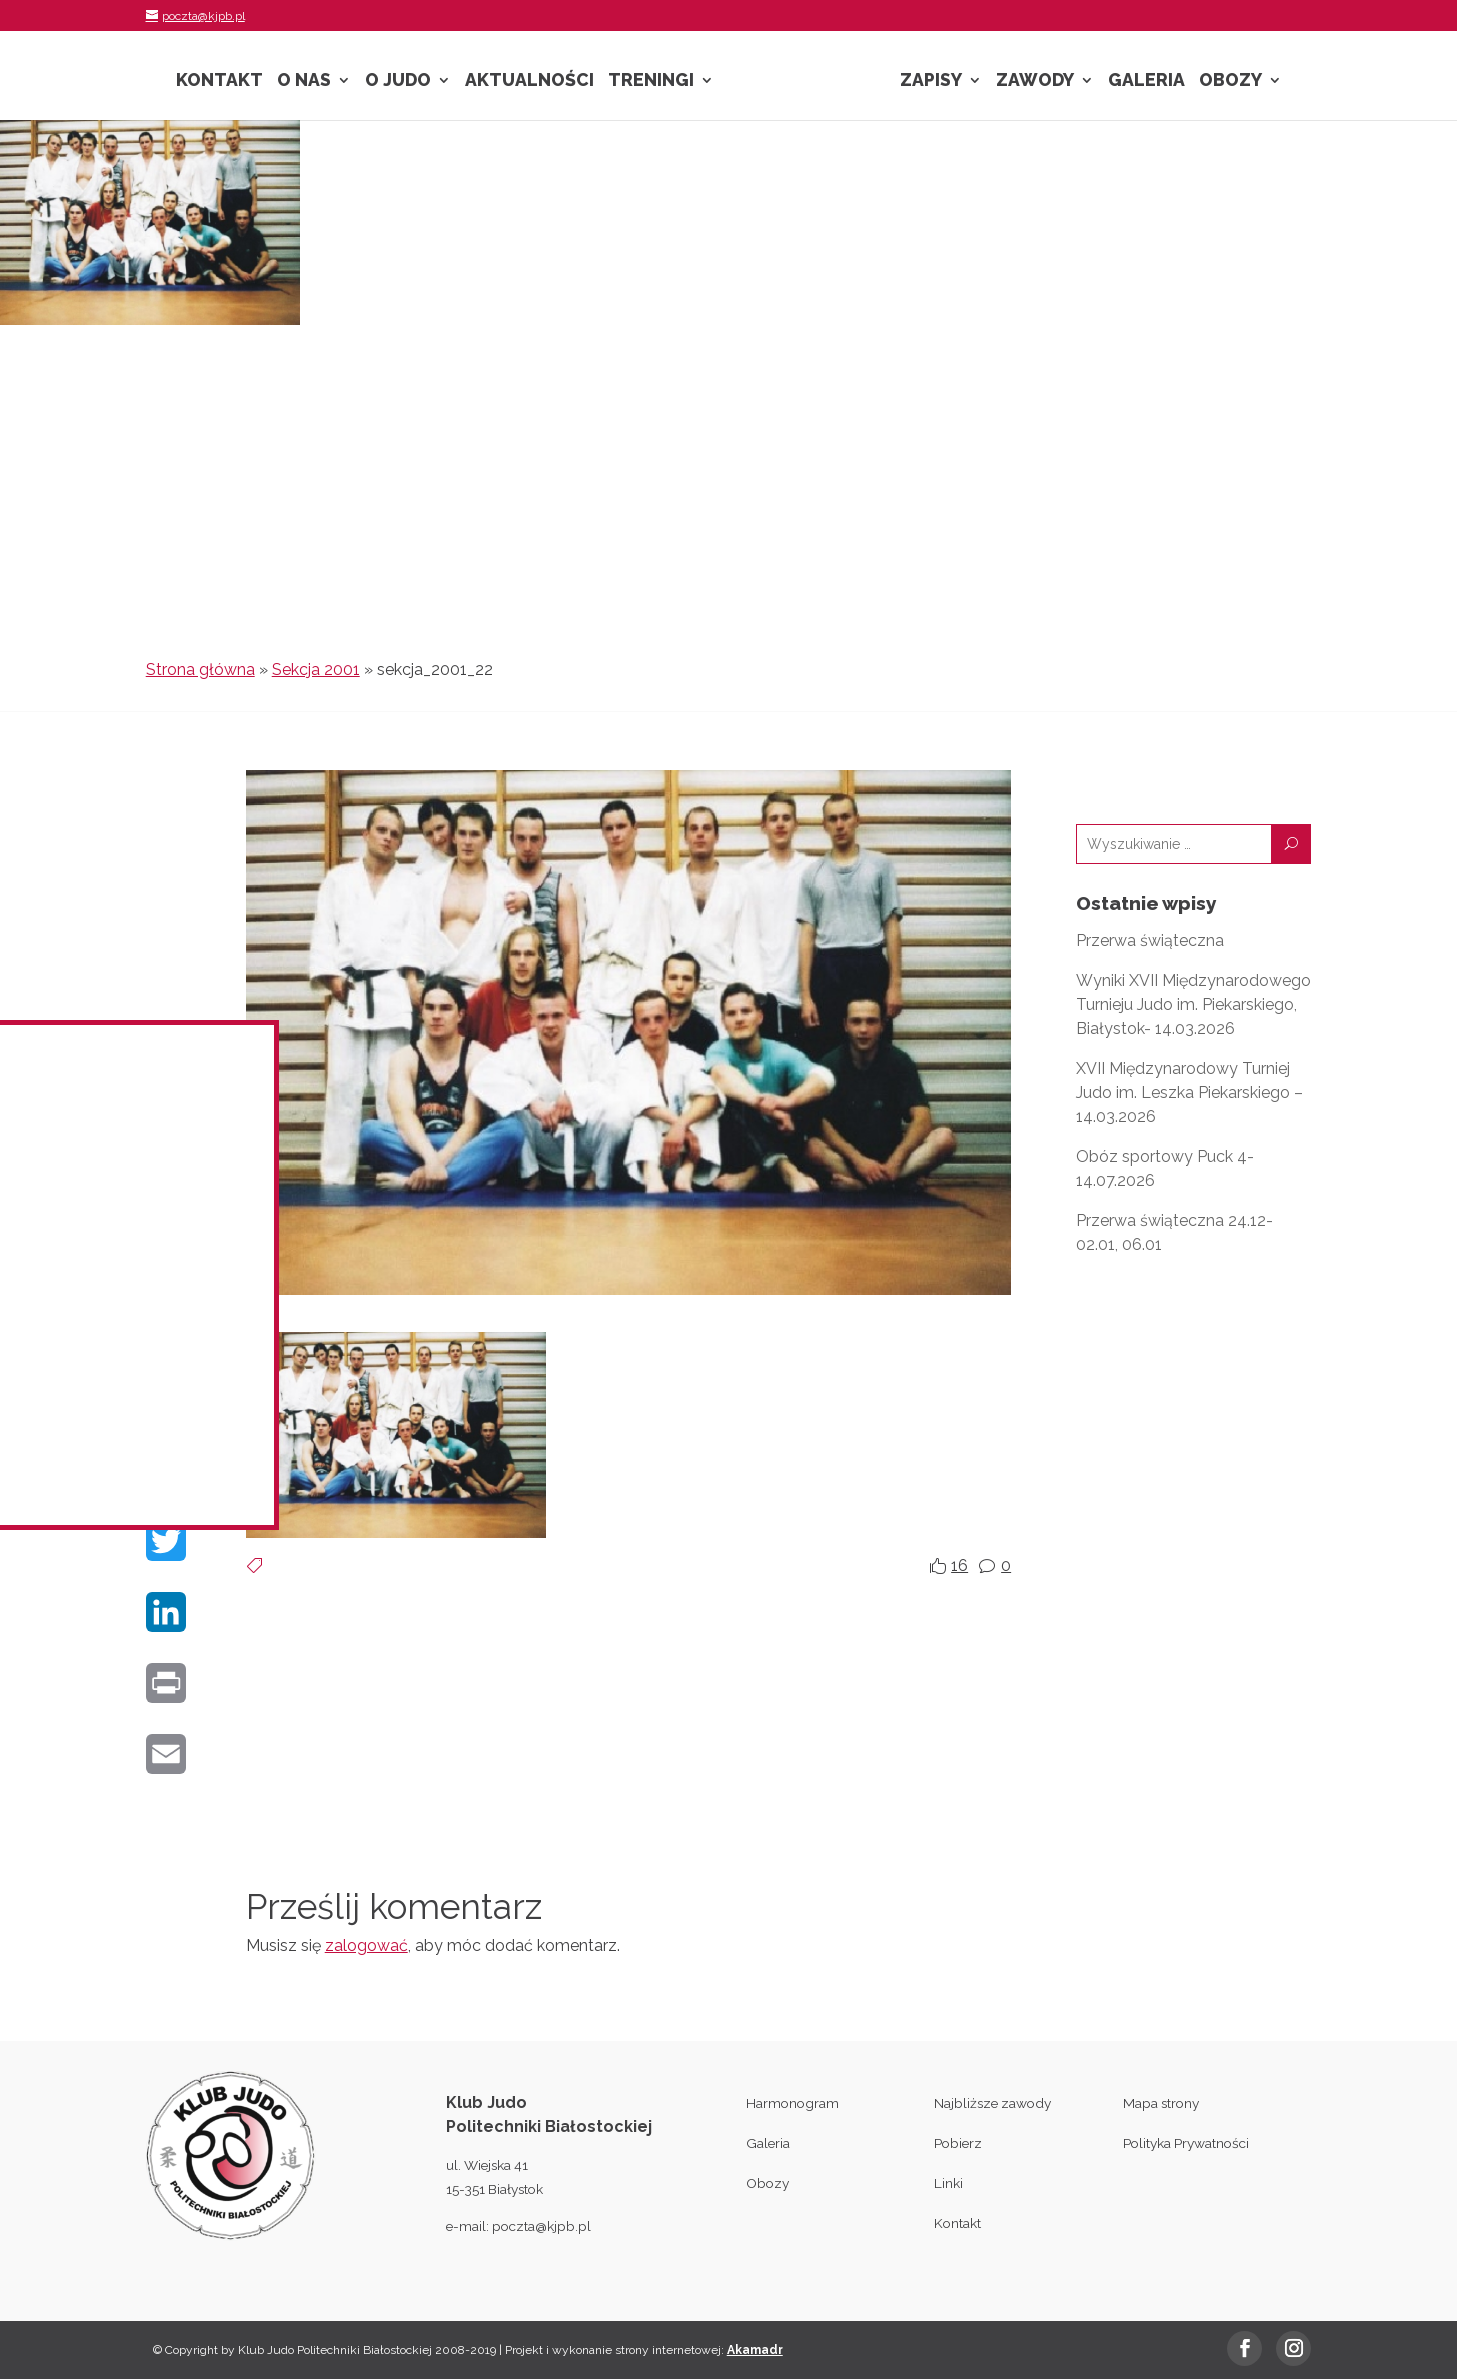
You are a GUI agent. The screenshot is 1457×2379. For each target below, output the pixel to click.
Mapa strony (1161, 2103)
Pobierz (958, 2143)
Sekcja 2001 (316, 669)
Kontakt (219, 81)
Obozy (1230, 81)
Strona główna (200, 669)
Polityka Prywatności (1186, 2143)
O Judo (398, 81)
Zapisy (931, 81)
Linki (948, 2183)
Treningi (651, 81)
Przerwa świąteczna (1150, 940)
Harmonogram (792, 2103)
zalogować (366, 1945)
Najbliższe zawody (992, 2103)
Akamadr (755, 2350)
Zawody (1035, 81)
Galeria (1146, 81)
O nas (304, 81)
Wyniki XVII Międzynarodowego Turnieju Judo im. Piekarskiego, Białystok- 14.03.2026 (1193, 1004)
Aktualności (529, 81)
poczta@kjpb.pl (541, 2226)
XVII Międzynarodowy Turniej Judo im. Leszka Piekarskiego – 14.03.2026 (1189, 1092)
